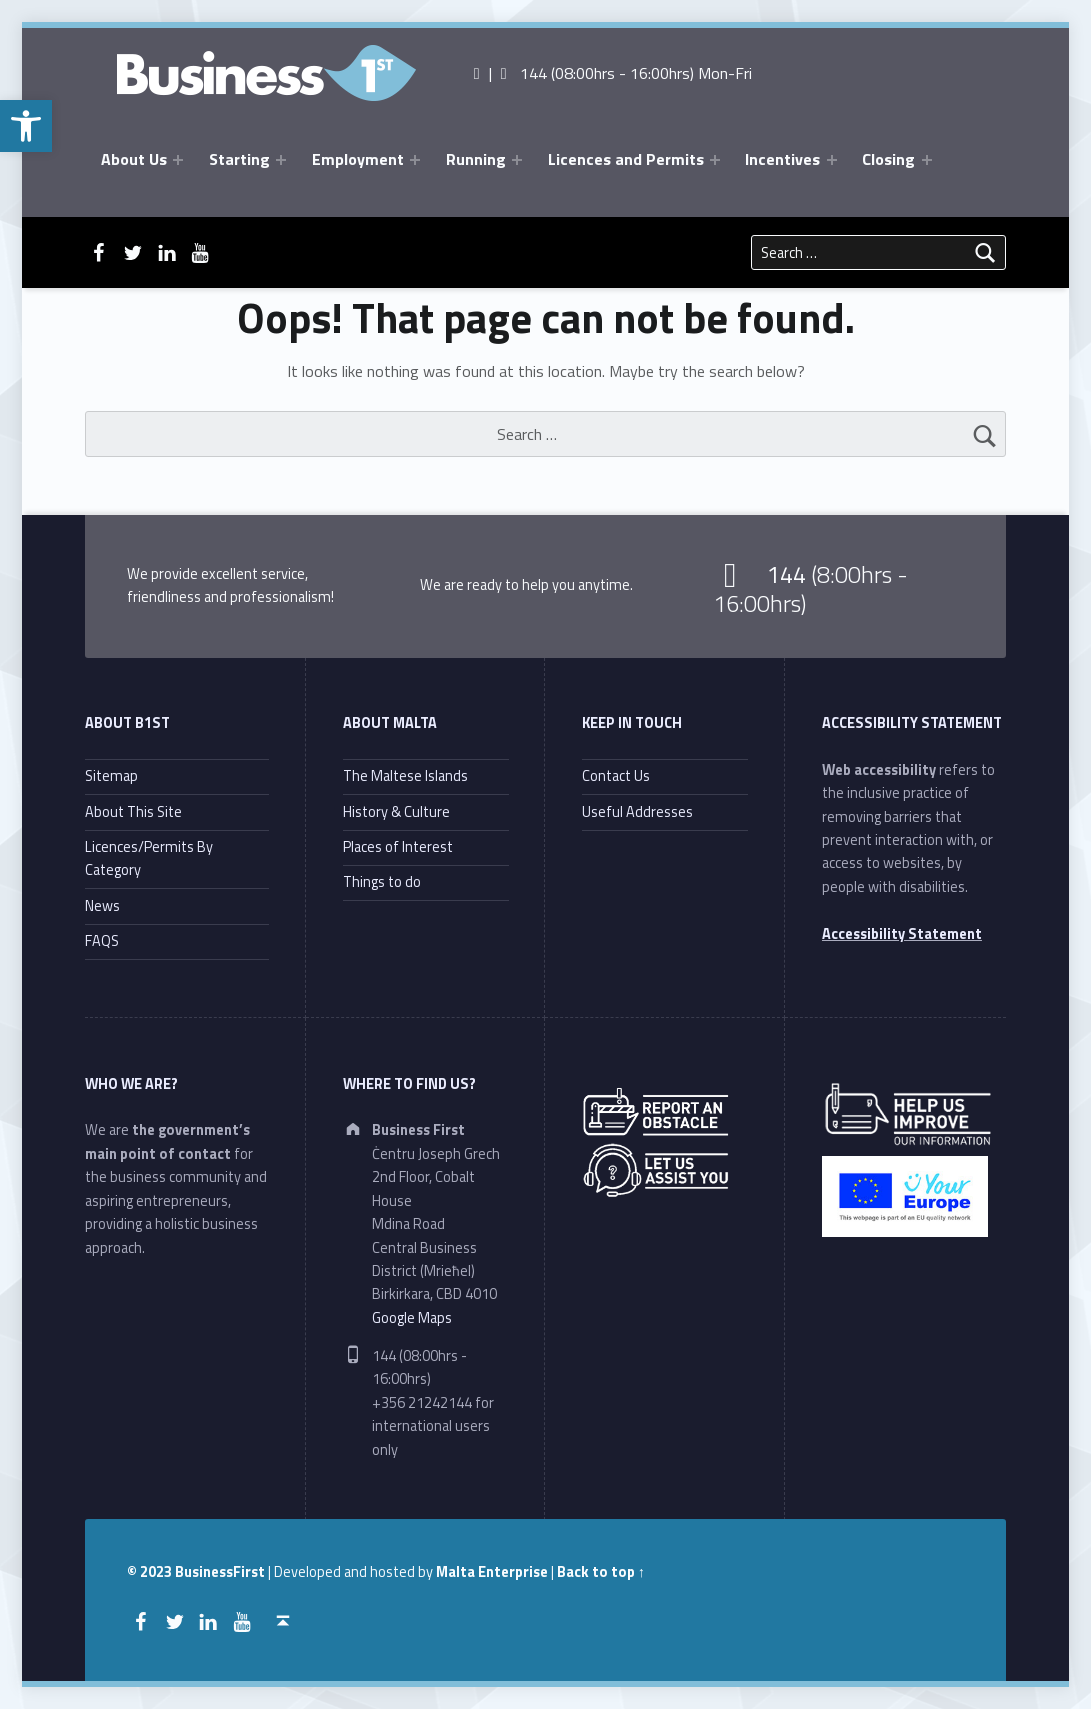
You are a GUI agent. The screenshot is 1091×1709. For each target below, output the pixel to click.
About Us (134, 159)
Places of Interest (398, 847)
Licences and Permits (626, 159)
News (102, 906)
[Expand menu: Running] (517, 160)
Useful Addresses (637, 812)
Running (476, 159)
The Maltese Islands (405, 776)
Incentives (782, 159)
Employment (358, 159)
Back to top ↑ (601, 1572)
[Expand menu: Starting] (281, 160)
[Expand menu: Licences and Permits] (715, 160)
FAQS (102, 941)
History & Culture (396, 812)
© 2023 (151, 1572)
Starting (239, 159)
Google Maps (412, 1318)
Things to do (382, 882)
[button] (26, 126)
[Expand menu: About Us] (178, 160)
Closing (888, 159)
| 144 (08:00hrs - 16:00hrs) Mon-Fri (610, 73)
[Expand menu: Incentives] (832, 160)
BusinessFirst (220, 1572)
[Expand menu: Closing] (927, 160)
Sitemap (111, 776)
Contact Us (616, 776)
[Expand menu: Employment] (415, 160)
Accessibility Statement (902, 934)
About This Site (133, 812)
